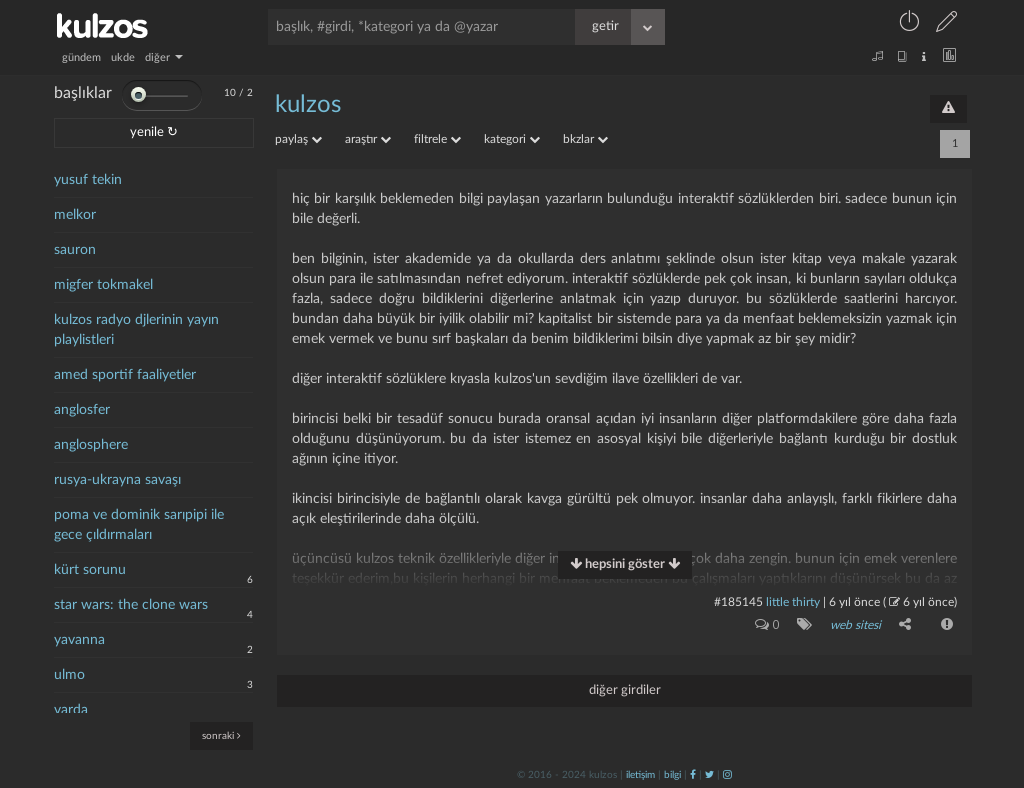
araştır (368, 139)
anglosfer (82, 410)
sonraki (221, 735)
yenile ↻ (154, 132)
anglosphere (91, 445)
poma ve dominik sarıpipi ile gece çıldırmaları (139, 525)
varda (71, 710)
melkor (75, 215)
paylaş (298, 139)
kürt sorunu (90, 570)
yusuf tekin (88, 180)
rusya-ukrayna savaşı (117, 480)
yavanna (79, 640)
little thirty (793, 602)
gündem (81, 57)
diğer (164, 57)
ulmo (69, 675)
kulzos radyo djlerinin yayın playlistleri (136, 330)
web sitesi (855, 625)
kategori (512, 139)
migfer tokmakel (103, 285)
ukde (123, 57)
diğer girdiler (625, 690)
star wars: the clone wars (131, 605)
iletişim (640, 775)
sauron (75, 250)
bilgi (672, 775)
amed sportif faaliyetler (125, 375)
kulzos (308, 105)
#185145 (738, 602)
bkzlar (585, 139)
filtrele (437, 139)
